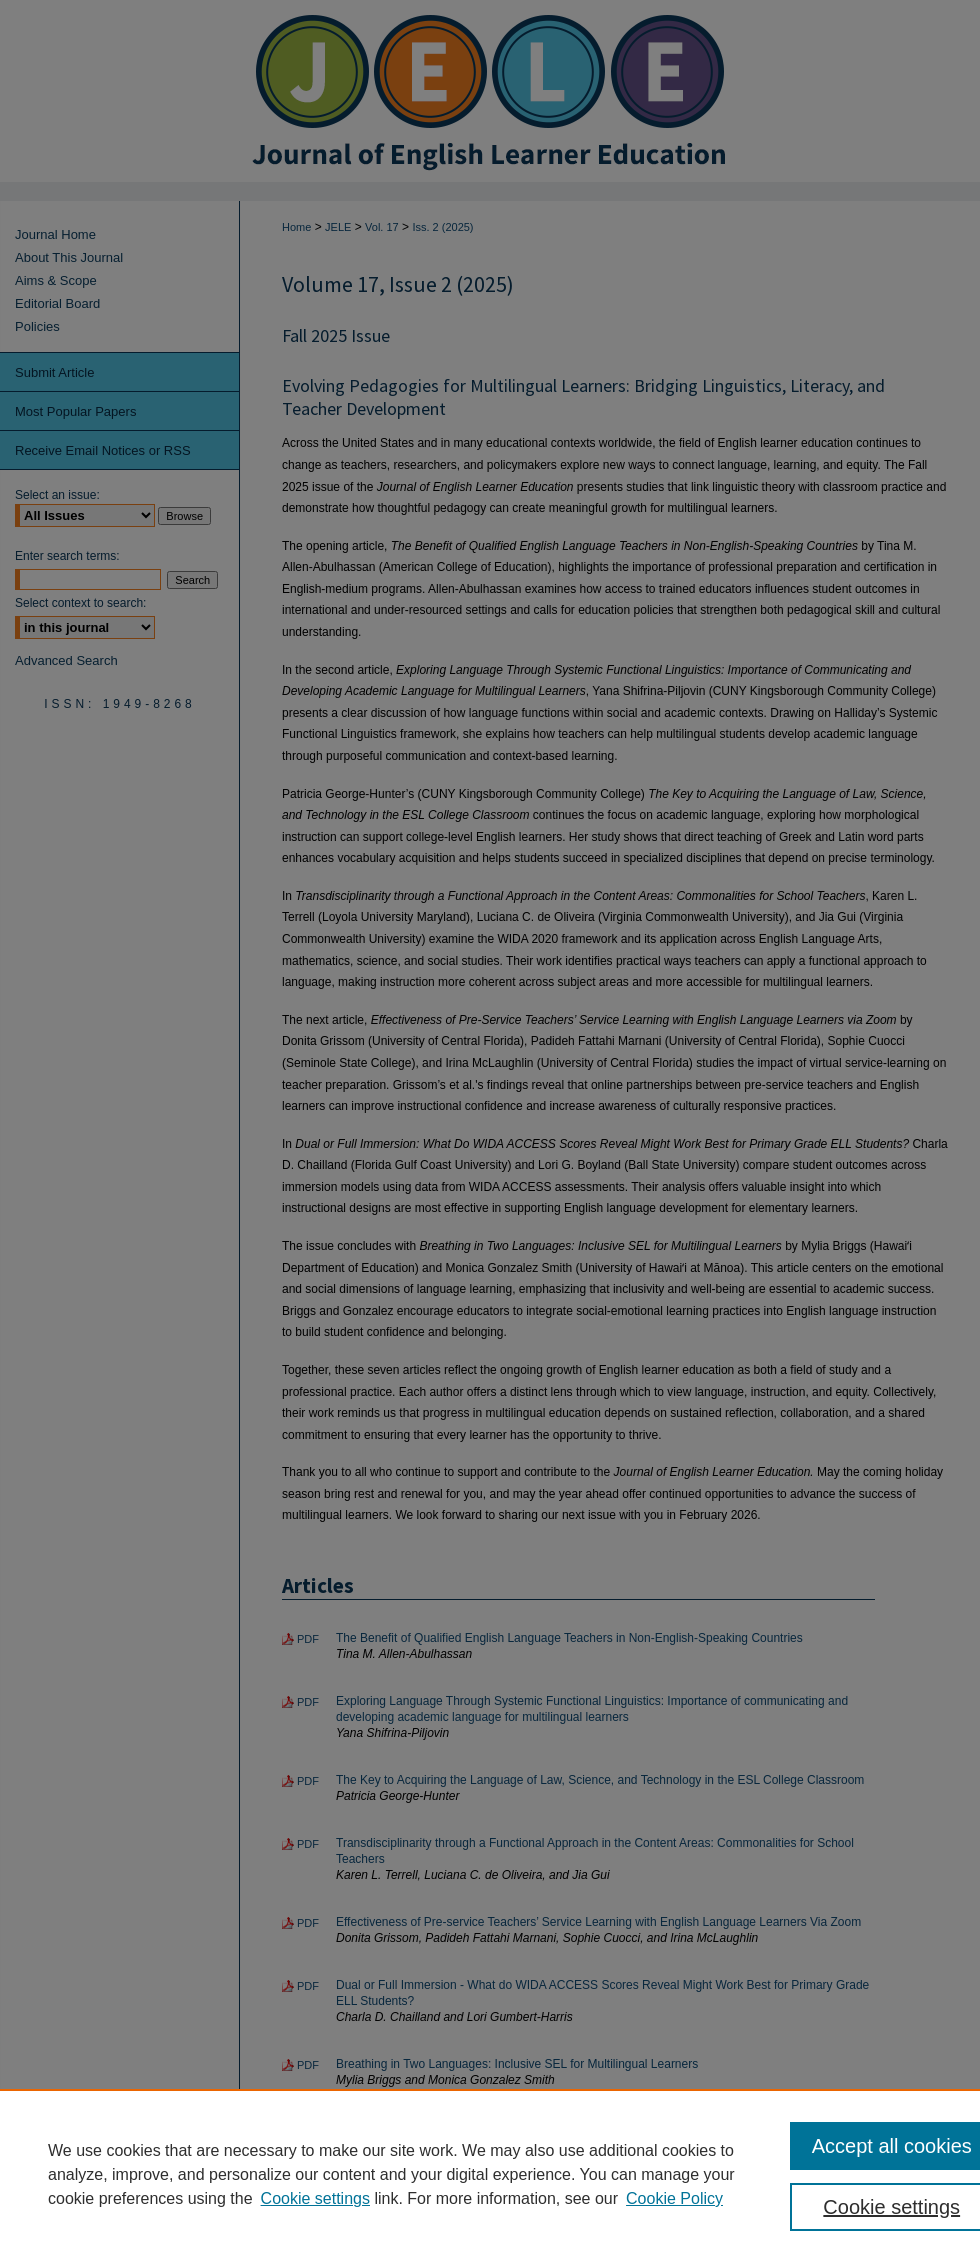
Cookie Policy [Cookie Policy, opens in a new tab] (674, 2198)
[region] (490, 2174)
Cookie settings (315, 2198)
